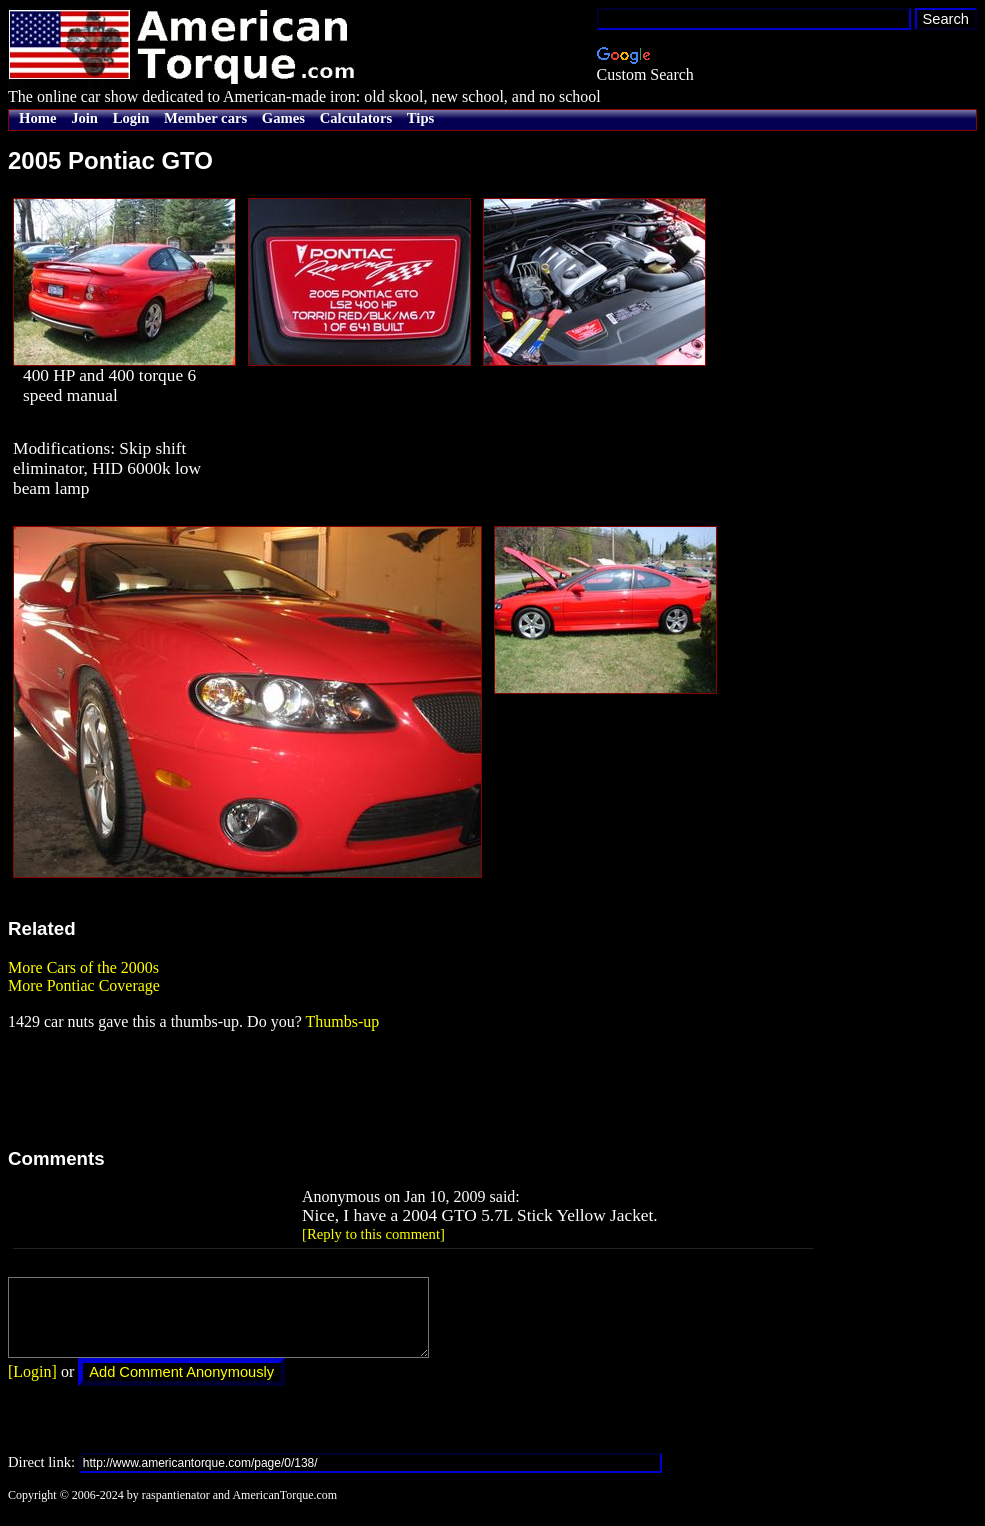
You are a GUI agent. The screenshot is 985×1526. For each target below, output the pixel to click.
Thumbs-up (342, 1021)
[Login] (32, 1386)
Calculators (356, 118)
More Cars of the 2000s (83, 967)
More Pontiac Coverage (84, 985)
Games (283, 118)
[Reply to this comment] (373, 1234)
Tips (420, 118)
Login (131, 118)
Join (84, 118)
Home (37, 118)
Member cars (205, 118)
